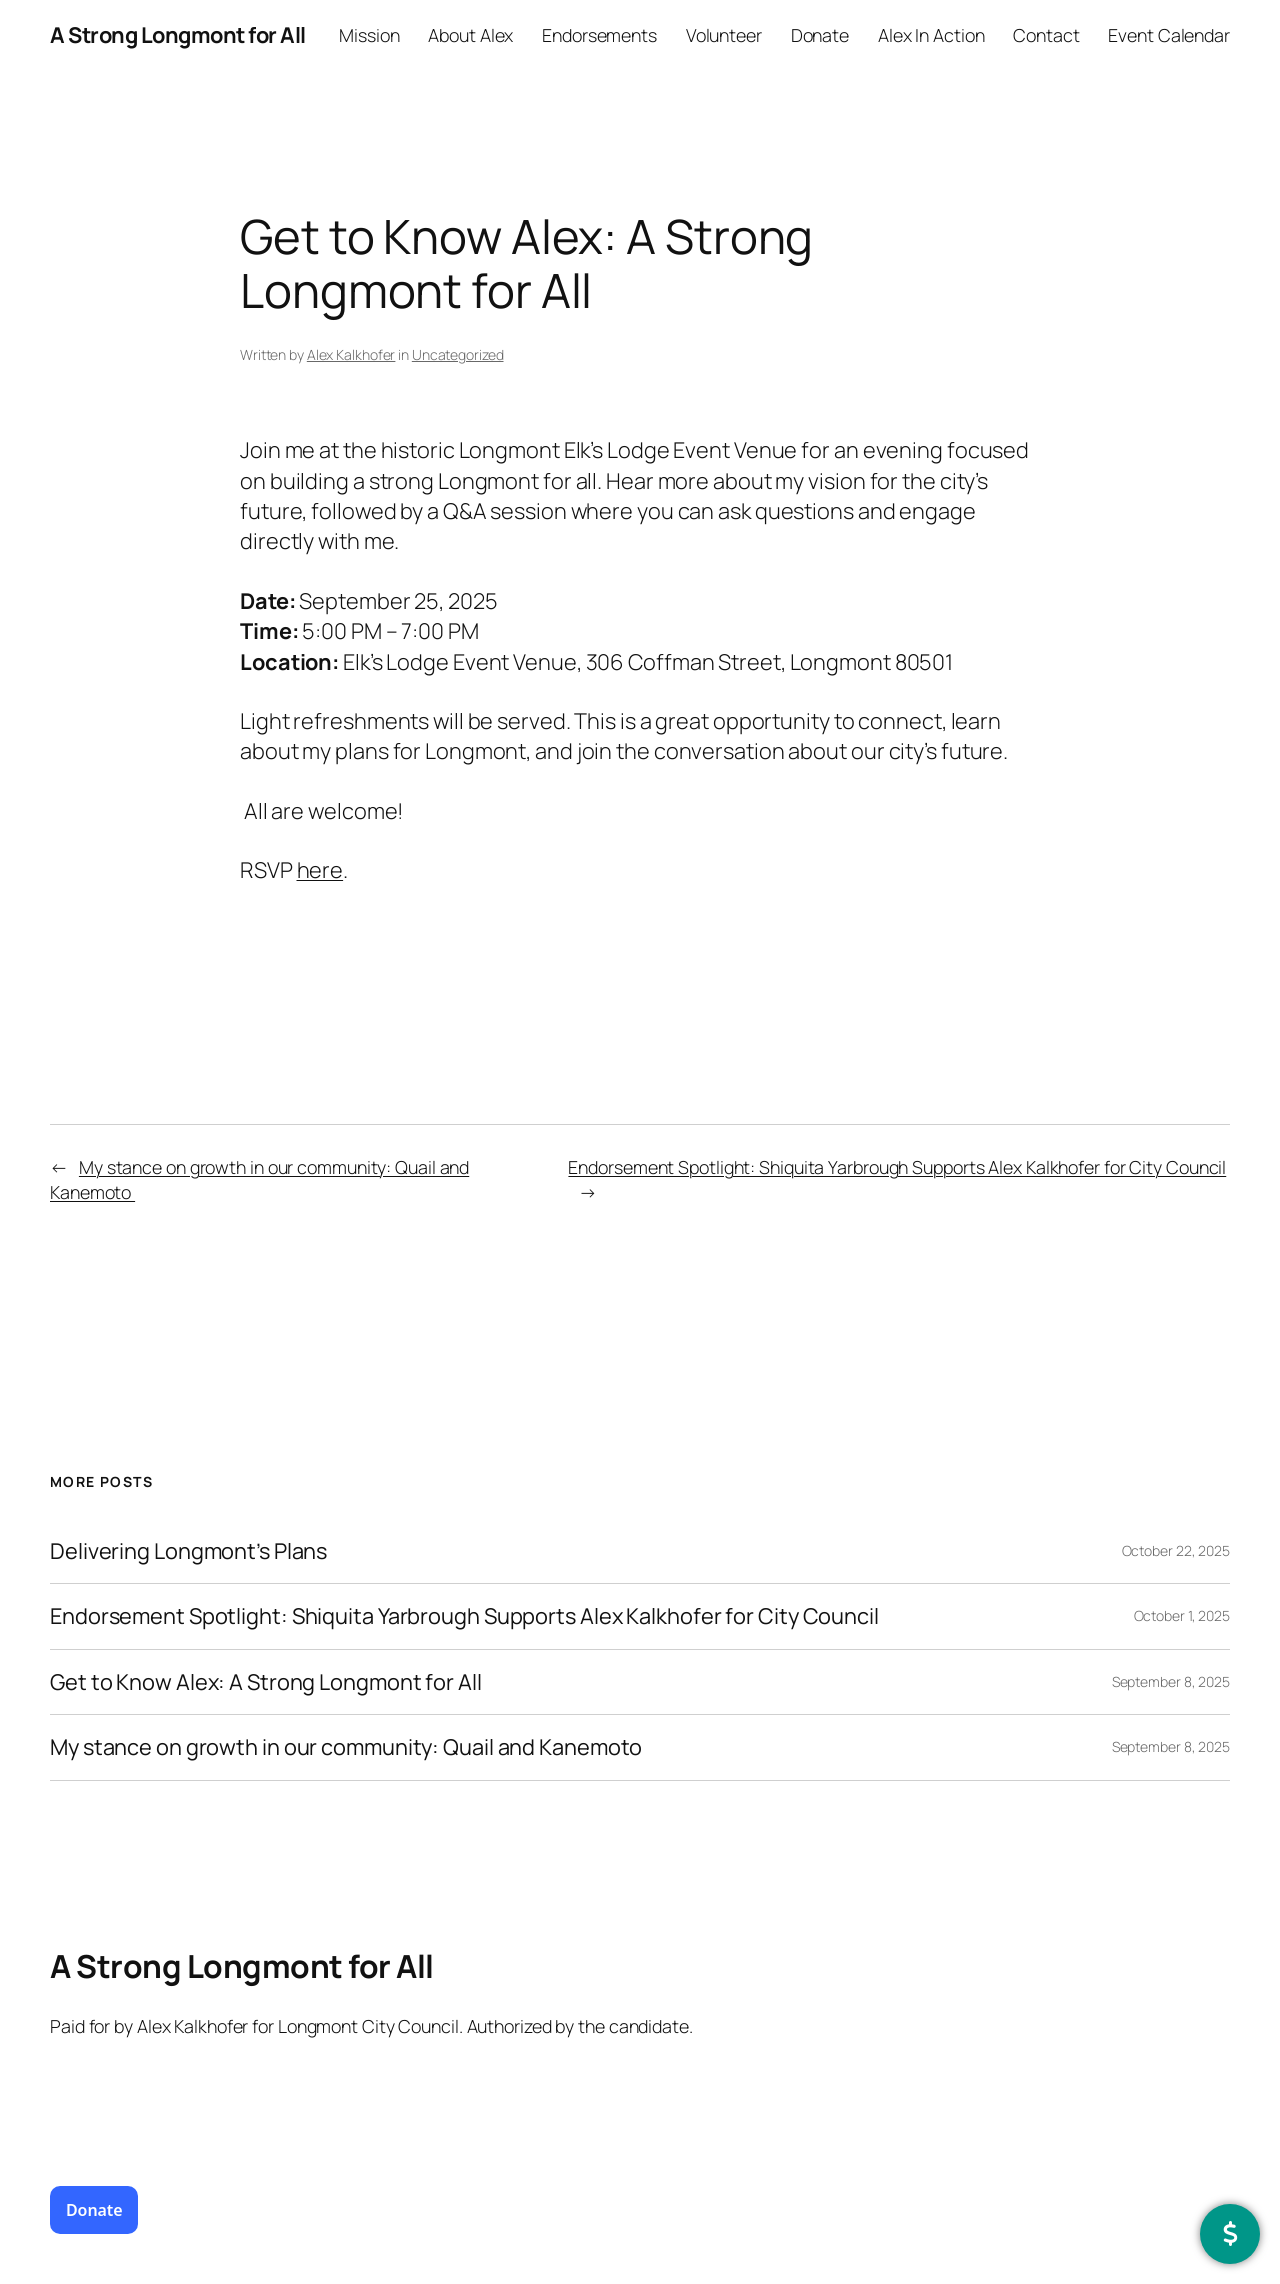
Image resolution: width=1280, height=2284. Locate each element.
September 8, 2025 (1171, 1681)
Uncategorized (458, 354)
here (320, 870)
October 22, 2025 (1176, 1550)
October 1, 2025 (1182, 1615)
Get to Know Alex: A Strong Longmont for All (266, 1682)
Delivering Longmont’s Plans (188, 1551)
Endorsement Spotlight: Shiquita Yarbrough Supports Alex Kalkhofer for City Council (897, 1167)
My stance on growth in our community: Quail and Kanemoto (348, 1747)
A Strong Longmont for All (178, 35)
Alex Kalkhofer (351, 354)
